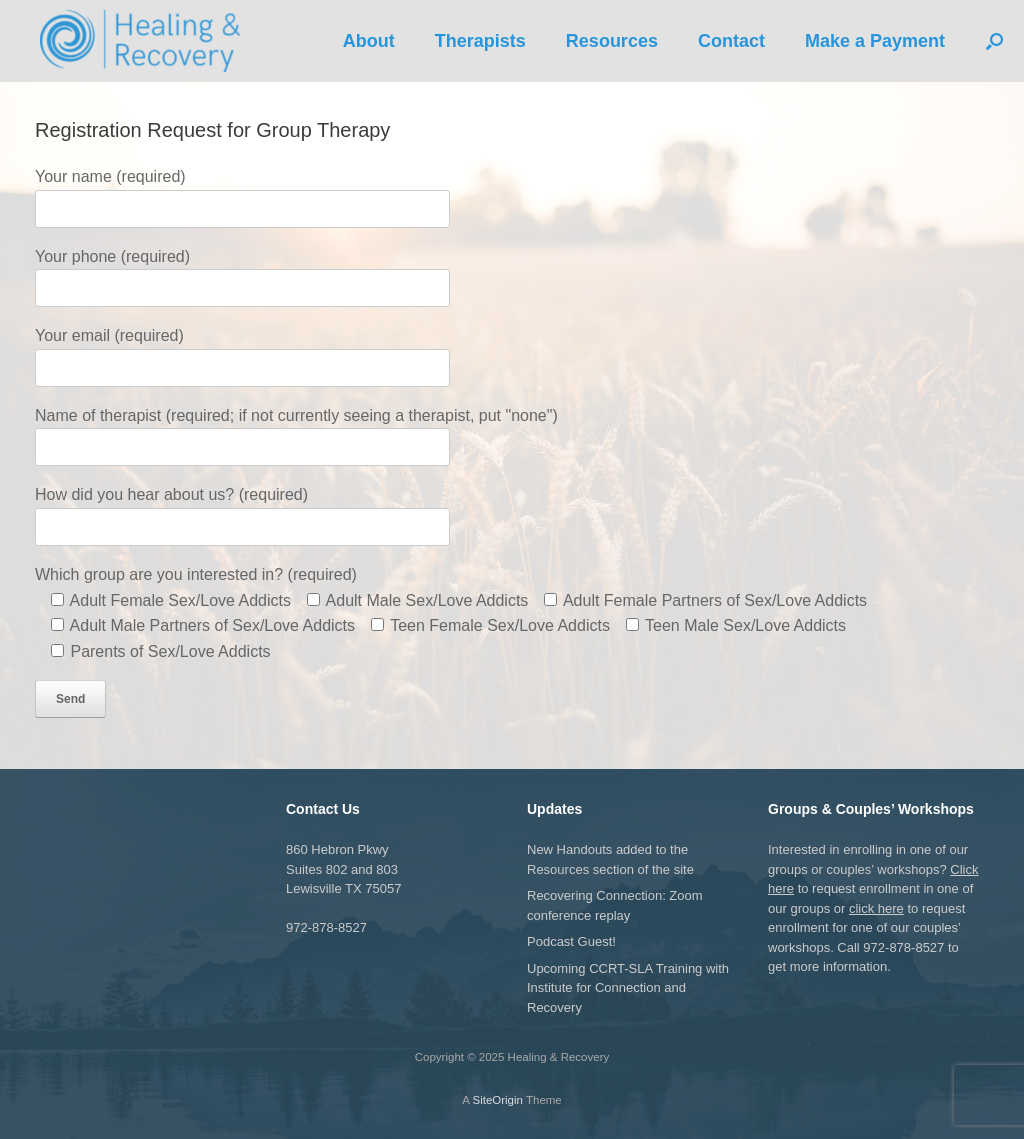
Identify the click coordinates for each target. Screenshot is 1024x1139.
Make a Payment (875, 41)
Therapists (480, 41)
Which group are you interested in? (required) (196, 574)
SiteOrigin (497, 1100)
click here (876, 908)
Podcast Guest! (571, 941)
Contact (731, 41)
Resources (612, 41)
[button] (994, 41)
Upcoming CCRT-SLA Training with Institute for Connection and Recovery (628, 988)
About (369, 41)
